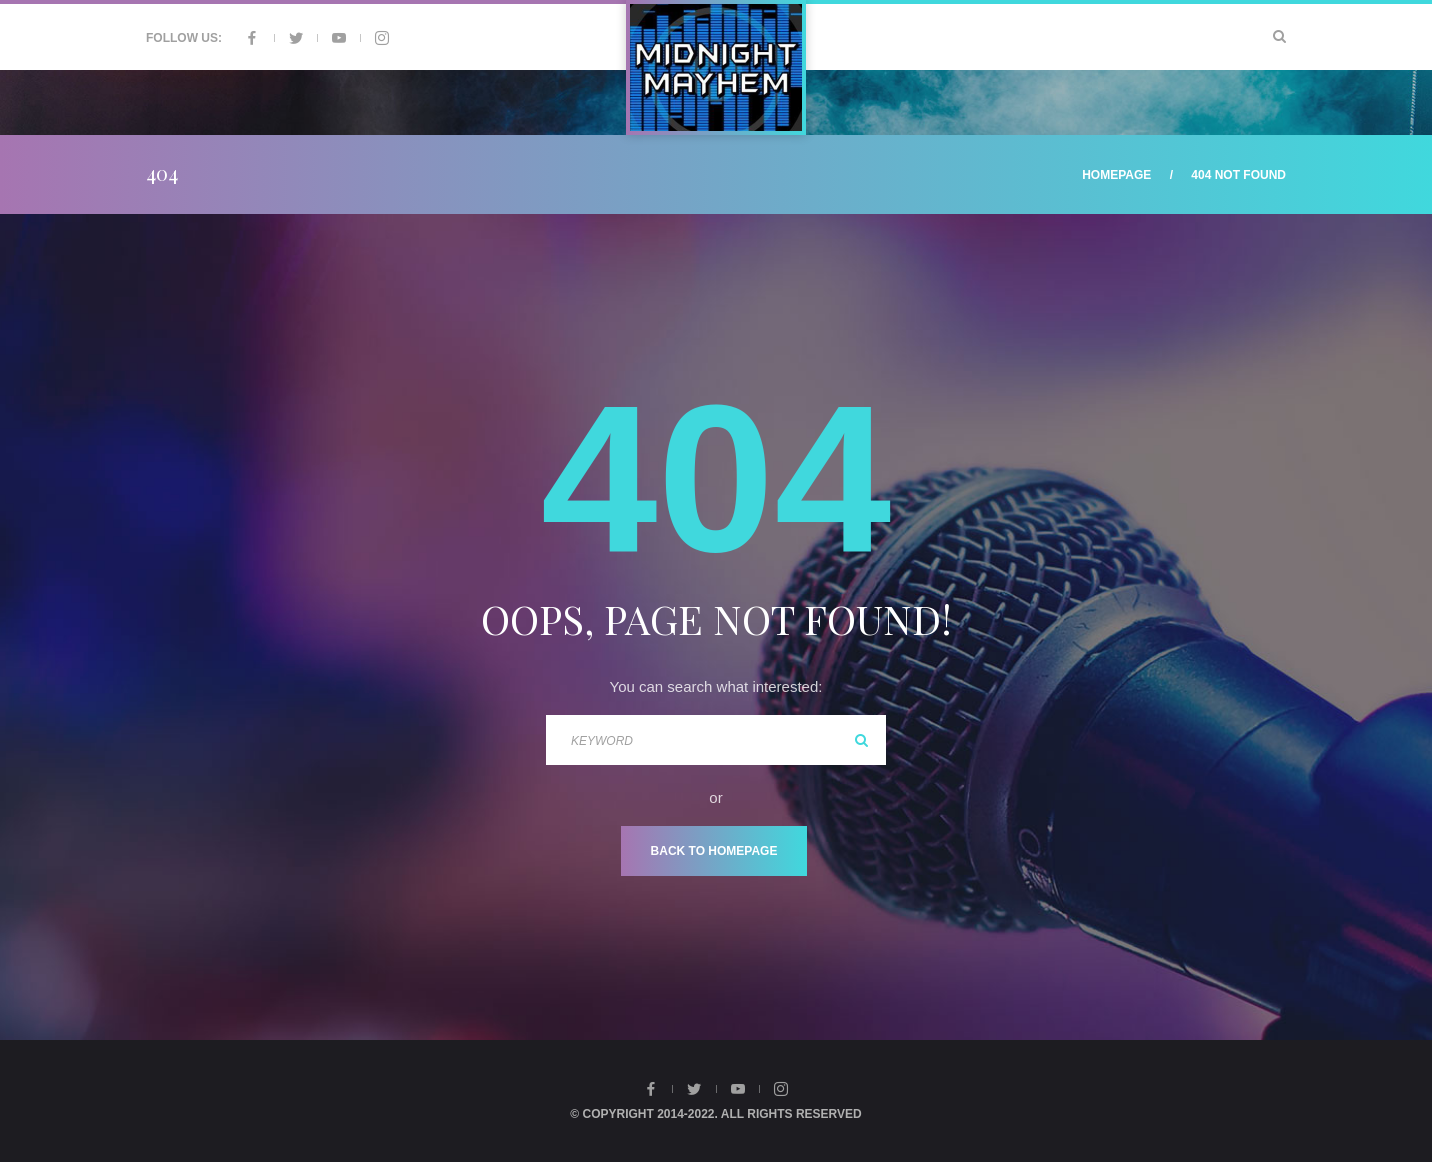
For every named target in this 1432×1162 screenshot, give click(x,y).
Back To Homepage (714, 851)
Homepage (1116, 175)
